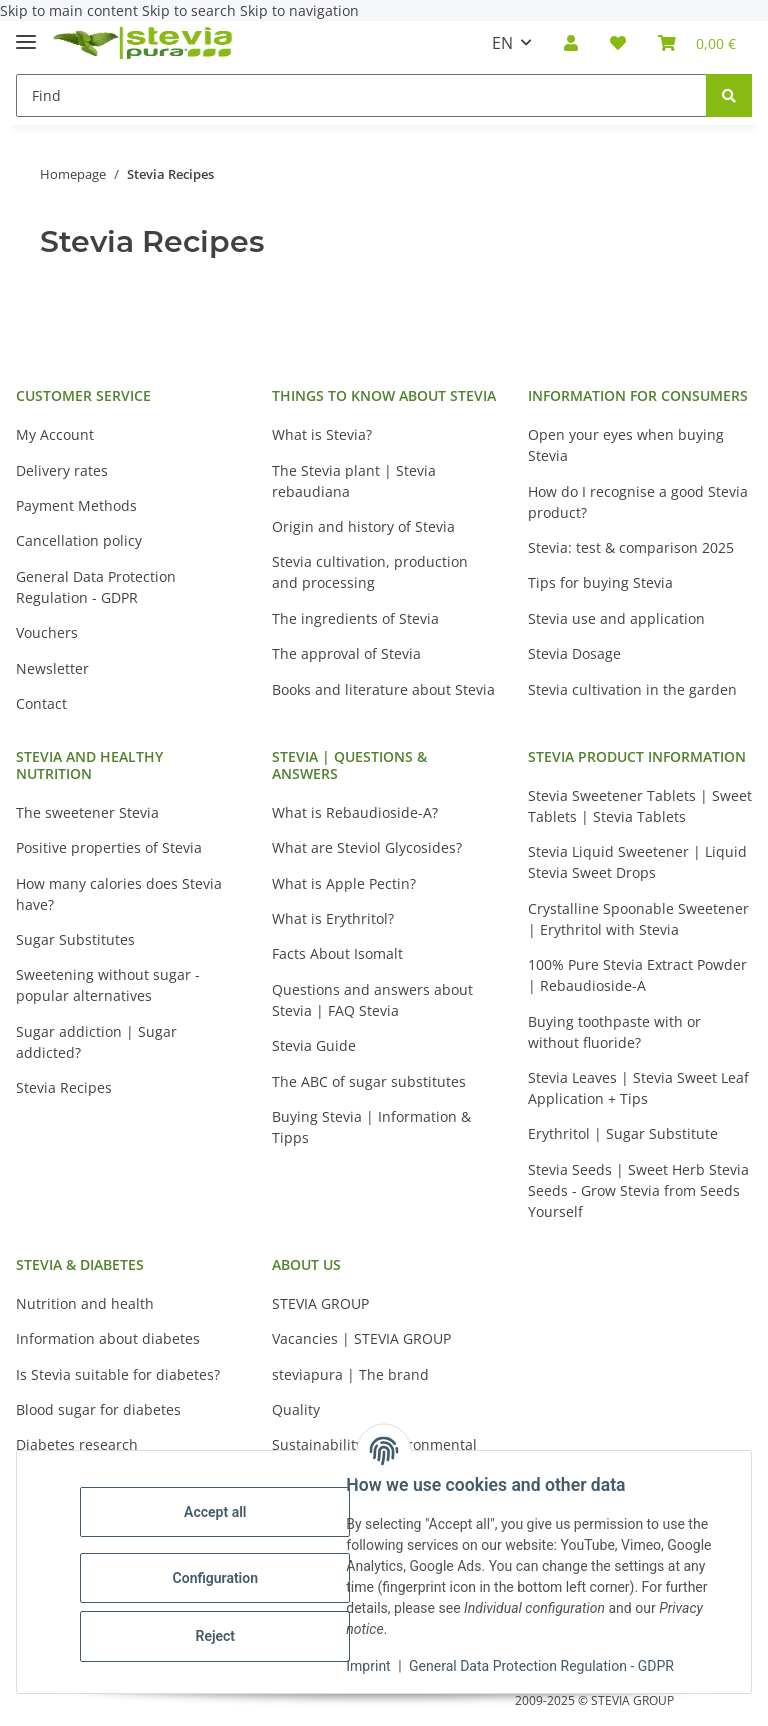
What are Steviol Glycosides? (367, 847)
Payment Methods (76, 505)
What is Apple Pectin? (344, 883)
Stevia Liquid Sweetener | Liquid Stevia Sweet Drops (637, 862)
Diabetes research (77, 1444)
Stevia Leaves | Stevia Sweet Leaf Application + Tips (638, 1088)
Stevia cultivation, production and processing (370, 572)
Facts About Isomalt (337, 953)
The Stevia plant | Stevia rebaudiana (354, 481)
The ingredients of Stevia (355, 618)
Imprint (373, 1666)
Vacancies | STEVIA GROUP (361, 1338)
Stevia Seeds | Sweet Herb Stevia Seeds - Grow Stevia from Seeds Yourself (638, 1190)
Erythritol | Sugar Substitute (623, 1133)
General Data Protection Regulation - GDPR (546, 1666)
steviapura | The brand (350, 1374)
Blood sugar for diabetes (98, 1409)
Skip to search (191, 10)
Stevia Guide (314, 1045)
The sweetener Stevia (87, 812)
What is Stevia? (322, 434)
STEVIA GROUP (320, 1303)
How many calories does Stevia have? (119, 894)
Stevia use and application (616, 618)
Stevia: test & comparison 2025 (631, 547)
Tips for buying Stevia (600, 582)
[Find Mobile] (361, 95)
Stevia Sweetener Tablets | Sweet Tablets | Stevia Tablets (640, 806)
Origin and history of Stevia (363, 526)
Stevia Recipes (64, 1087)
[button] (571, 43)
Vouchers (47, 632)
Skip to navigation (299, 10)
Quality (296, 1409)
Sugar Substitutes (75, 939)
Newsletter (52, 668)
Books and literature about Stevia (383, 689)
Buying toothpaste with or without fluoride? (614, 1032)
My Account (55, 434)
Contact (41, 703)
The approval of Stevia (346, 653)
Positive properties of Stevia (109, 847)
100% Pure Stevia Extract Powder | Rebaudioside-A (637, 975)
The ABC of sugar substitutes (369, 1081)
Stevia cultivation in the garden (632, 689)
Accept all (220, 1512)
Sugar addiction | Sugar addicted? (96, 1042)
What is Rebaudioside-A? (355, 812)
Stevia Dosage (574, 653)
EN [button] (502, 43)
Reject (220, 1636)
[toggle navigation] (26, 33)
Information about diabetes (108, 1338)
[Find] (729, 95)
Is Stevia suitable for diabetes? (118, 1374)
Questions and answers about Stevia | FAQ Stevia (372, 1000)
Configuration (219, 1578)
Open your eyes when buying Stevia (626, 445)
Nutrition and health (85, 1303)
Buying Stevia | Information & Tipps (371, 1127)
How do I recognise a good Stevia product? (638, 502)
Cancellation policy (79, 540)
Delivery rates (62, 470)
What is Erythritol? (333, 918)
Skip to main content (71, 10)
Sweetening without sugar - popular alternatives (108, 985)
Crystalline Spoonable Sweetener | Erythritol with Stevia (638, 919)
